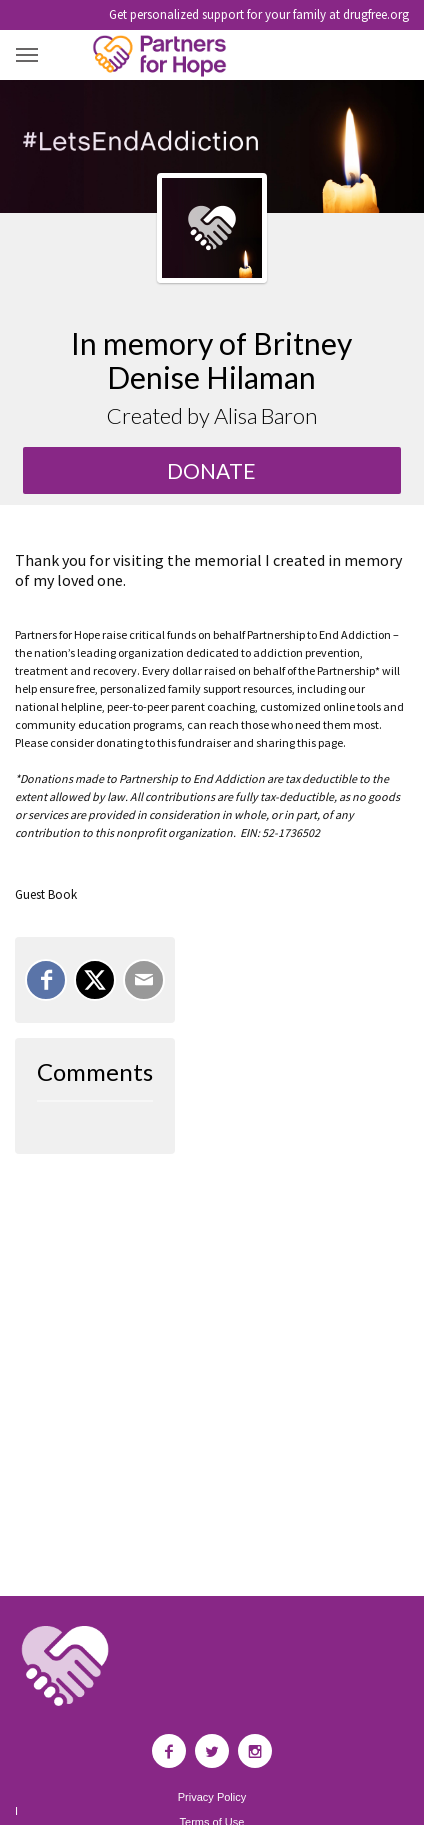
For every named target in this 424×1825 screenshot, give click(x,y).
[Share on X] (95, 980)
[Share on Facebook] (46, 980)
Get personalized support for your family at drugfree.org (259, 14)
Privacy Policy (212, 1797)
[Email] (144, 980)
